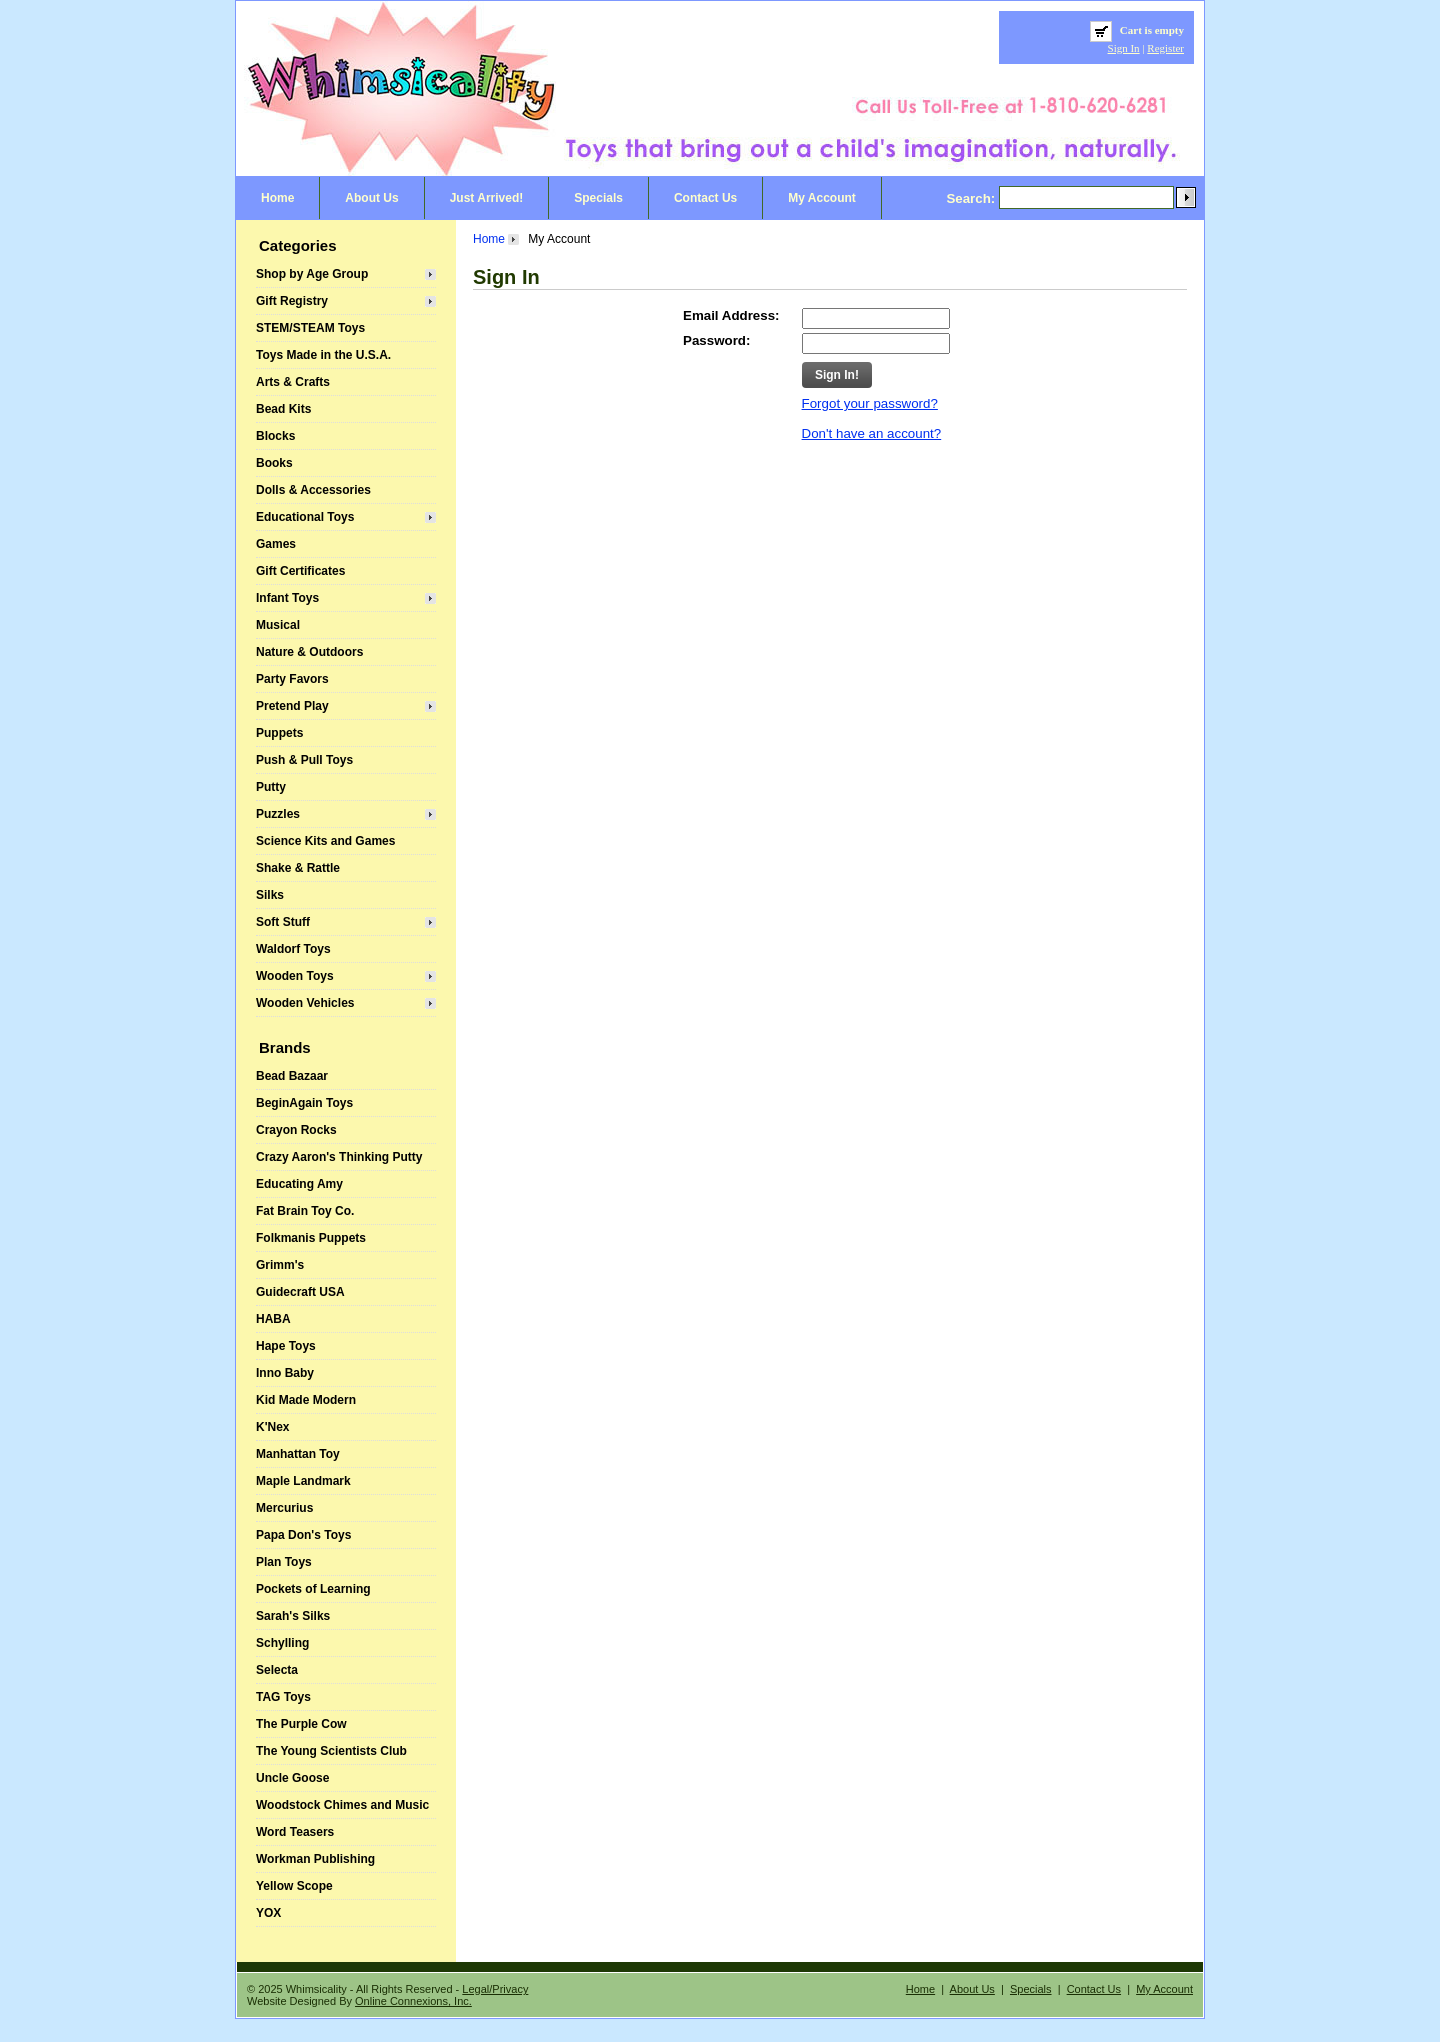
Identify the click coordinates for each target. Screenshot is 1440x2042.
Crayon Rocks (296, 1130)
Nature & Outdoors (309, 652)
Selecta (277, 1670)
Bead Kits (283, 409)
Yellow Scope (294, 1886)
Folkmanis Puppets (311, 1238)
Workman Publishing (315, 1859)
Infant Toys (287, 598)
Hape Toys (286, 1346)
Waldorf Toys (293, 949)
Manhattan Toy (298, 1454)
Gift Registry (292, 301)
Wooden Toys (295, 976)
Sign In (1124, 48)
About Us (371, 198)
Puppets (279, 733)
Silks (270, 895)
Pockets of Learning (313, 1589)
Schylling (282, 1643)
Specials (598, 198)
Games (276, 544)
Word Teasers (295, 1832)
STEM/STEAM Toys (310, 328)
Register (1165, 48)
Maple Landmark (303, 1481)
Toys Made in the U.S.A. (323, 355)
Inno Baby (285, 1373)
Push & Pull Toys (304, 760)
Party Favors (292, 679)
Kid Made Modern (306, 1400)
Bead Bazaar (292, 1076)
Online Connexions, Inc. (413, 2001)
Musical (278, 625)
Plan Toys (284, 1562)
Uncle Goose (292, 1778)
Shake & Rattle (298, 868)
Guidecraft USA (300, 1292)
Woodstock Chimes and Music (342, 1805)
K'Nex (273, 1427)
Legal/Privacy (495, 1989)
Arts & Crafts (293, 382)
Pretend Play (292, 706)
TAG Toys (283, 1697)
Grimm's (280, 1265)
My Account (822, 198)
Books (274, 463)
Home (277, 198)
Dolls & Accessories (313, 490)
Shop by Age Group (312, 274)
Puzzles (278, 814)
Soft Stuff (283, 922)
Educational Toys (305, 517)
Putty (271, 787)
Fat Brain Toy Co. (305, 1211)
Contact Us (705, 198)
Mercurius (284, 1508)
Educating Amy (299, 1184)
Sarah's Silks (293, 1616)
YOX (268, 1913)
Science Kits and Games (325, 841)
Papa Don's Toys (303, 1535)
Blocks (275, 436)
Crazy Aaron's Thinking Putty (339, 1157)
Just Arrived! (487, 198)
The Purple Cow (301, 1724)
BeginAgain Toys (304, 1103)
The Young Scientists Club (331, 1751)
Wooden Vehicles (305, 1003)
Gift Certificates (300, 571)
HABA (273, 1319)
